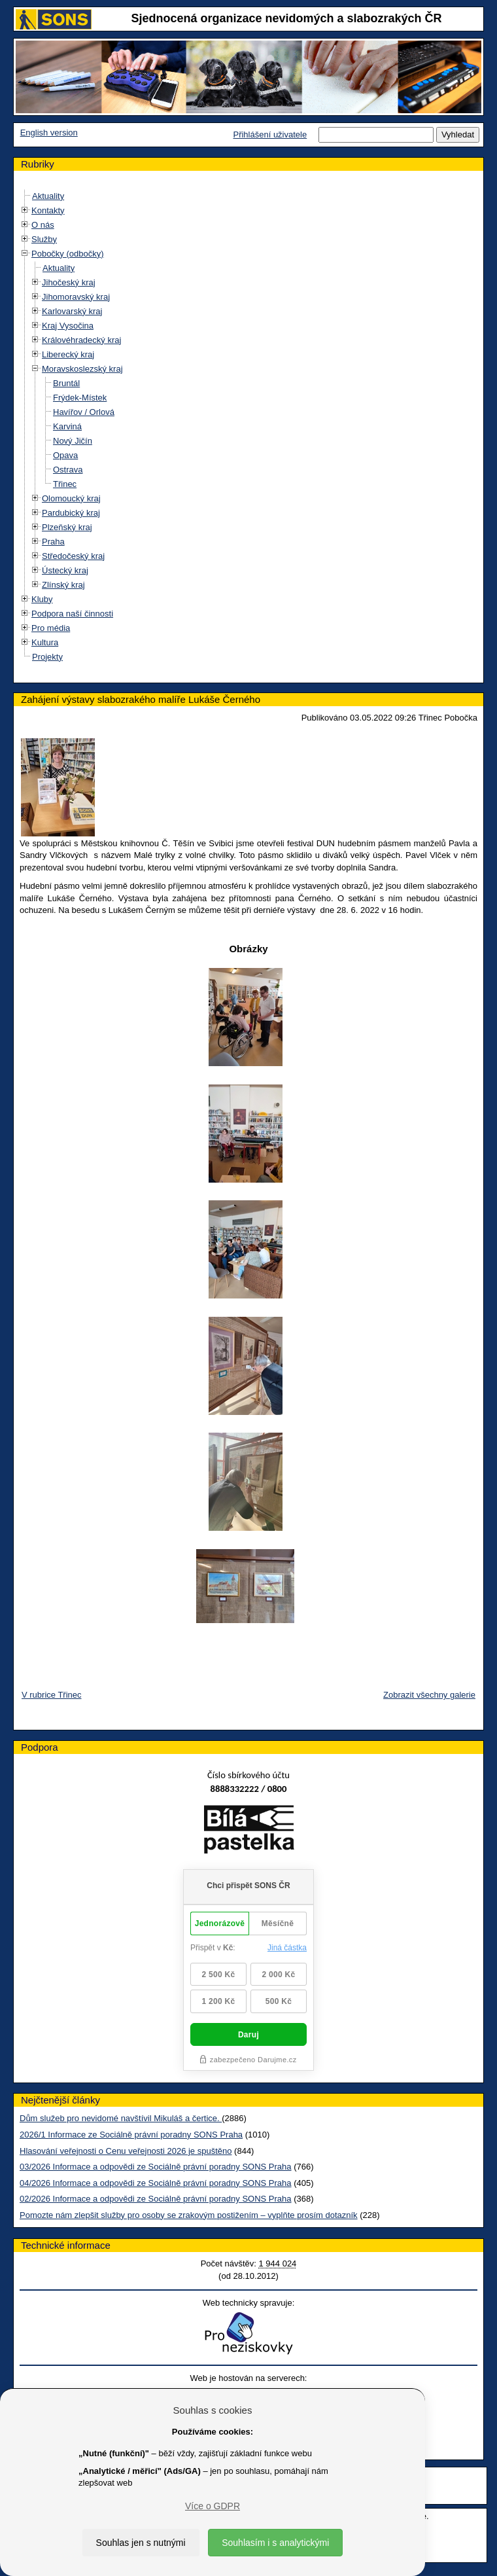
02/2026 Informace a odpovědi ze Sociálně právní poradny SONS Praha (156, 2199)
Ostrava (68, 469)
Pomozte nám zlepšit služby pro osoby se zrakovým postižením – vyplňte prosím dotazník (189, 2215)
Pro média (50, 628)
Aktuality (48, 196)
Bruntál (66, 383)
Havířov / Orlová (83, 412)
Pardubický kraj (71, 513)
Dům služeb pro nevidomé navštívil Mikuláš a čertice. (121, 2118)
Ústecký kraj (65, 570)
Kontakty (48, 210)
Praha (53, 541)
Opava (65, 455)
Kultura (44, 642)
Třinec (65, 484)
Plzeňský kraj (67, 527)
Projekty (47, 657)
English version (49, 132)
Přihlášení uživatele (270, 134)
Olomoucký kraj (71, 498)
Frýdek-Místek (80, 397)
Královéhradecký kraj (81, 340)
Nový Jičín (72, 441)
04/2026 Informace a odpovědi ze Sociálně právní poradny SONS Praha (156, 2183)
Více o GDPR (212, 2506)
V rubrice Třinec (52, 1695)
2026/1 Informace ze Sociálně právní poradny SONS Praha (131, 2134)
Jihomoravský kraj (76, 297)
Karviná (67, 426)
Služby (44, 239)
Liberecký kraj (68, 354)
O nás (42, 225)
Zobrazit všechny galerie (429, 1695)
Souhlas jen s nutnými (141, 2542)
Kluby (42, 599)
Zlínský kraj (63, 585)
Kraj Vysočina (68, 326)
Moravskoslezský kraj (82, 369)
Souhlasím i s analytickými (275, 2542)
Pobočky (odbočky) (67, 254)
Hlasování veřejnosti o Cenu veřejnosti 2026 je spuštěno (125, 2151)
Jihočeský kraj (68, 282)
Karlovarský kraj (72, 311)
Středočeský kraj (73, 556)
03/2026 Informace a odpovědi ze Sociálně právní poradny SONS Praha (156, 2167)
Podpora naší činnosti (72, 613)
